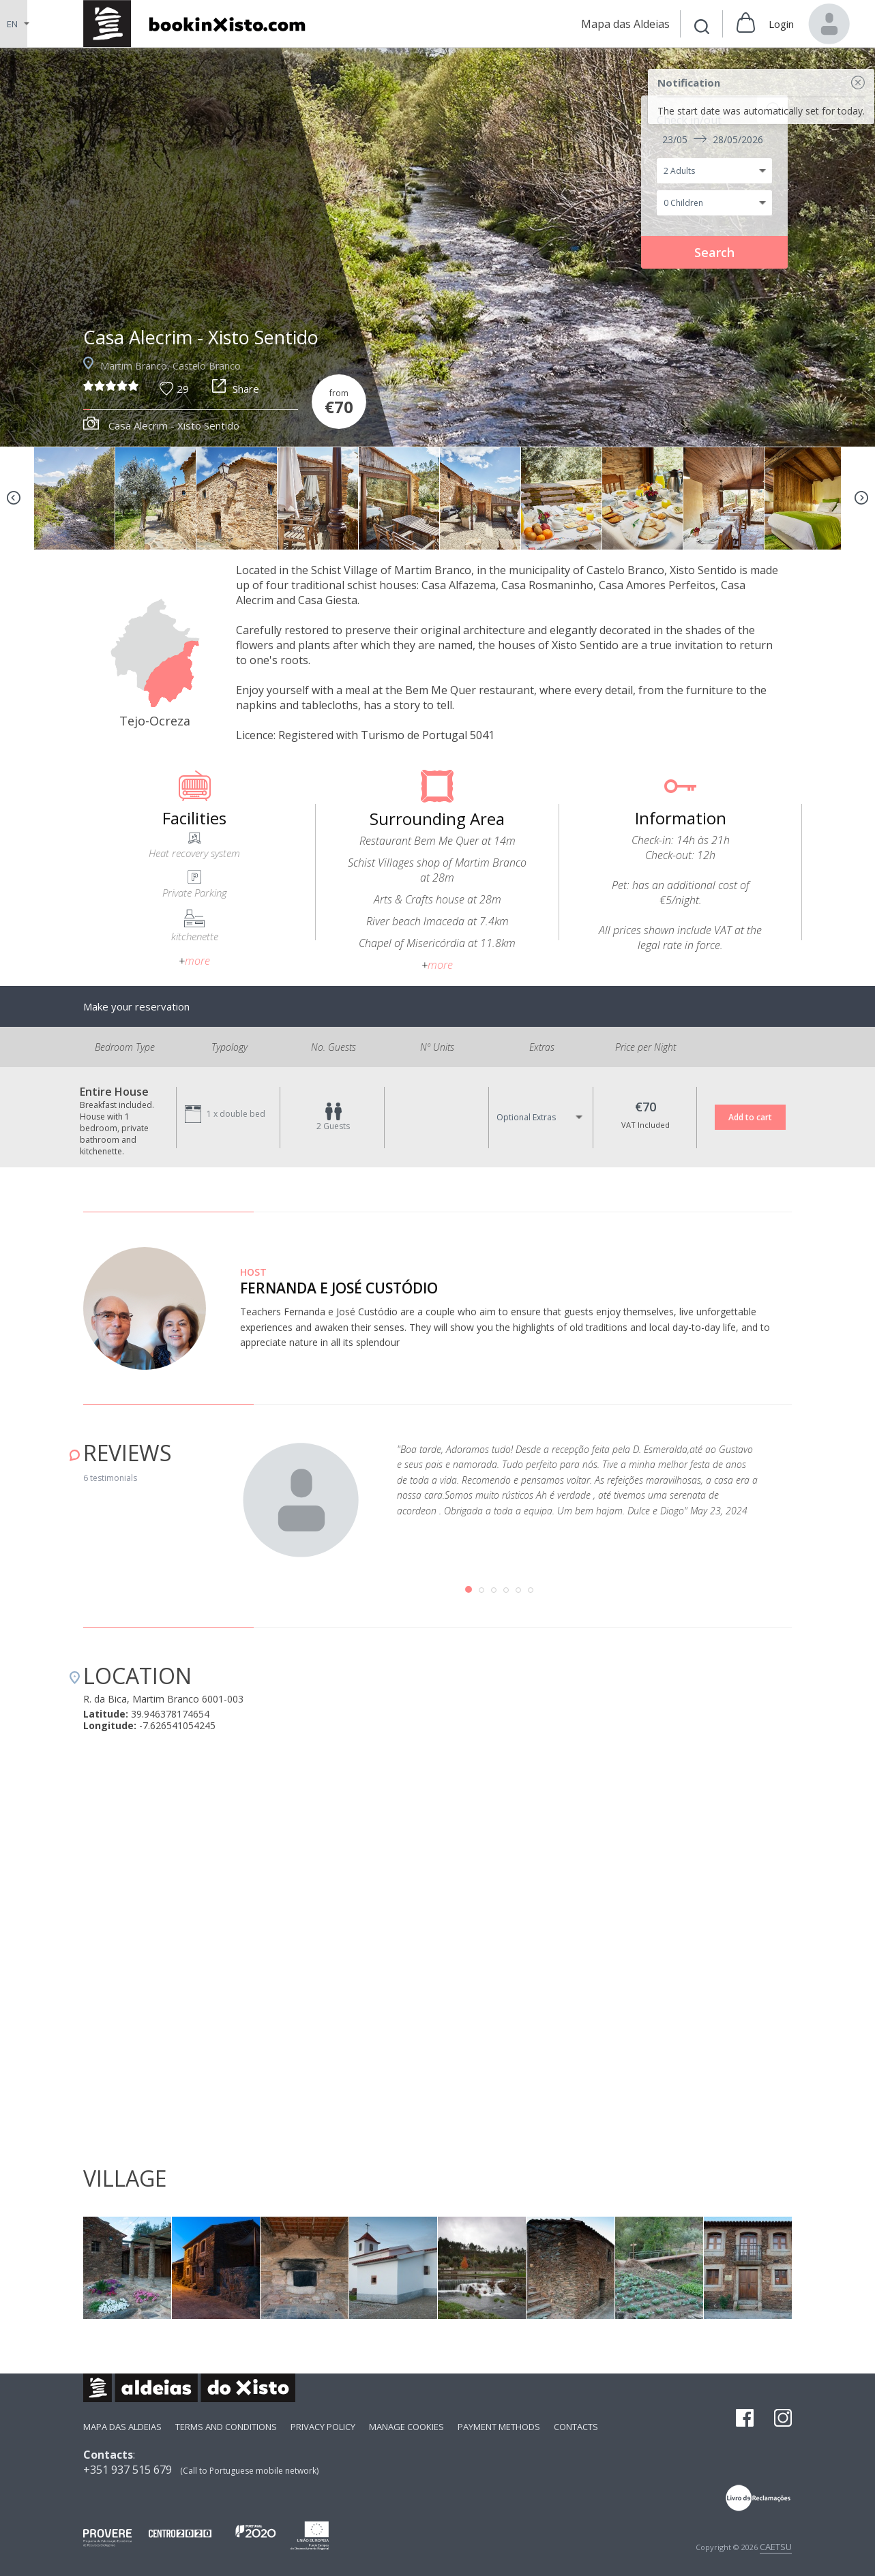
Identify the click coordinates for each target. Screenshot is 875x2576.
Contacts (576, 2427)
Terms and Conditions (226, 2427)
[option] (437, 247)
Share (235, 388)
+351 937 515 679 (127, 2469)
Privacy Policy (323, 2427)
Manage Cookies (406, 2427)
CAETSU (776, 2547)
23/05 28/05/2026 (712, 139)
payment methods (499, 2427)
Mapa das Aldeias (122, 2427)
